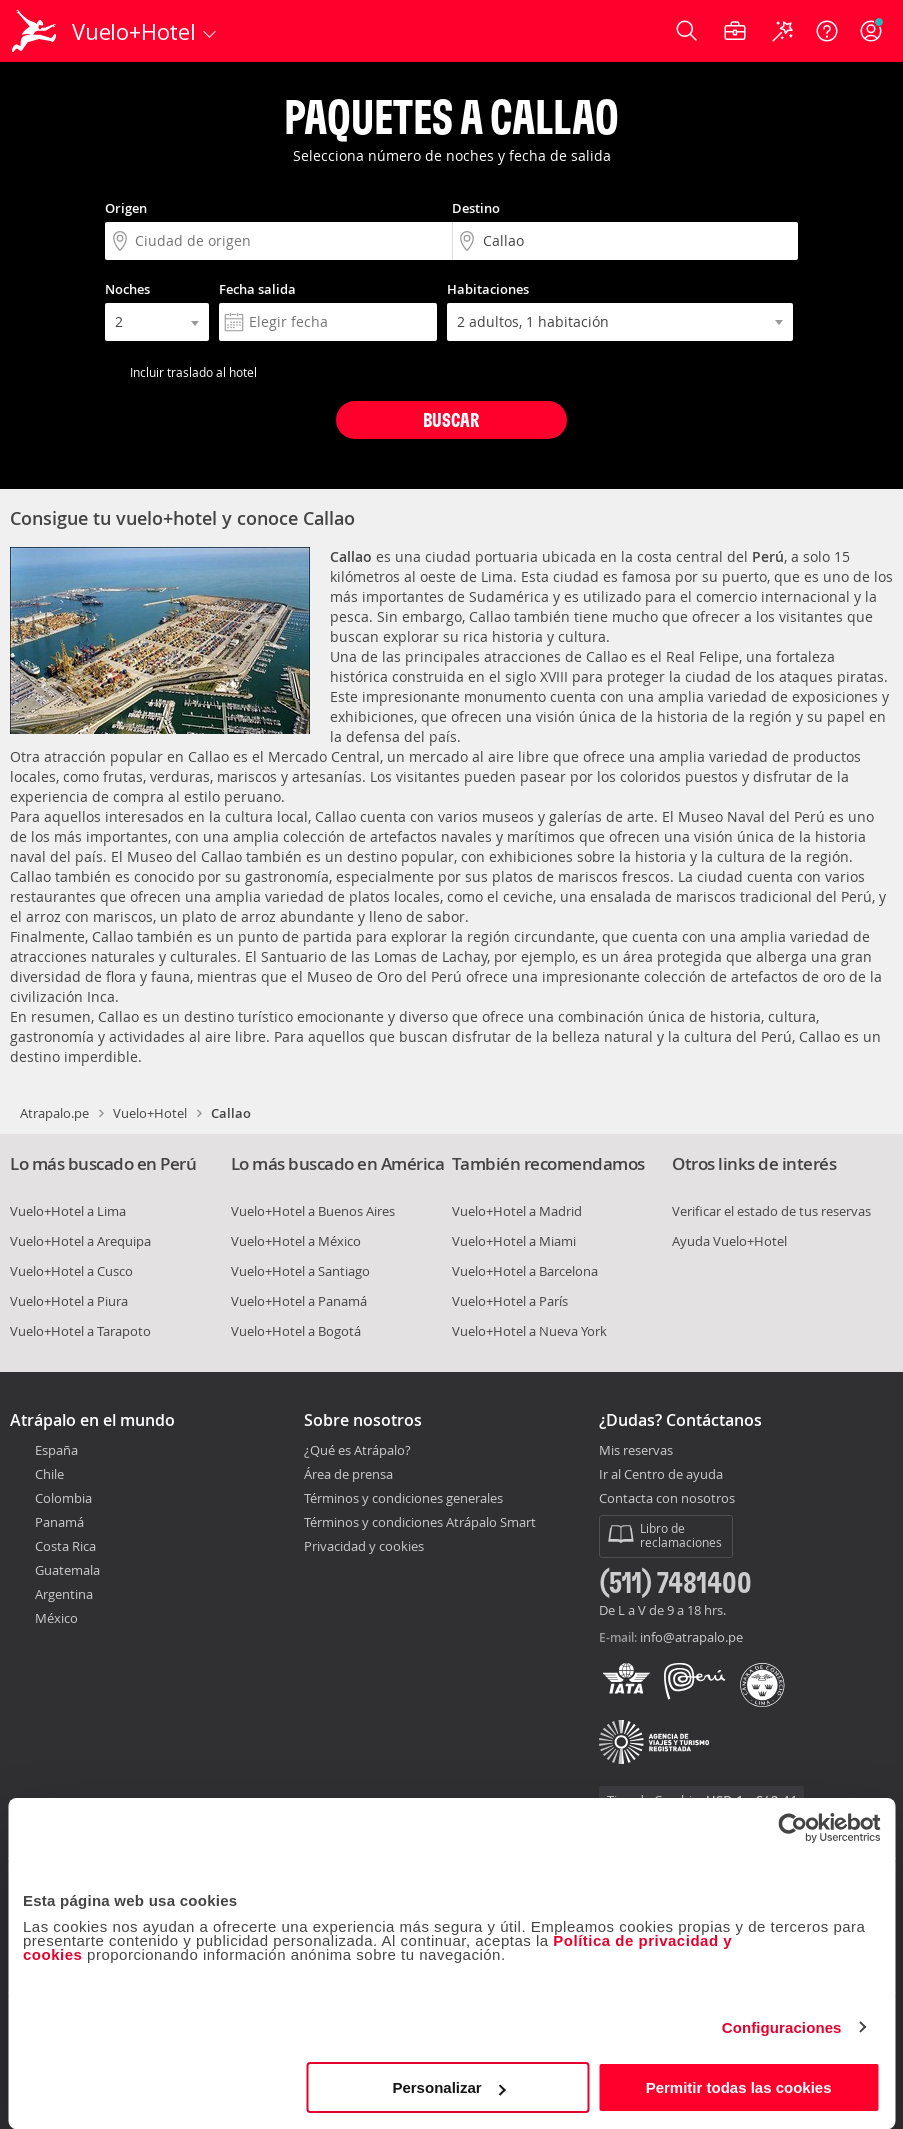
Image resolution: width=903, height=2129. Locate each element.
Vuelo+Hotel (150, 1113)
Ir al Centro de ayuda (661, 1475)
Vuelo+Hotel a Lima (68, 1211)
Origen (126, 208)
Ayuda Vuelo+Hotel (729, 1241)
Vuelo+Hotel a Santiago (300, 1271)
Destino (476, 208)
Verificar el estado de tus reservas (771, 1211)
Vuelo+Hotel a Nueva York (529, 1331)
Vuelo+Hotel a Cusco (71, 1271)
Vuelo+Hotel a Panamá (299, 1301)
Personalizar (448, 2087)
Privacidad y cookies (364, 1546)
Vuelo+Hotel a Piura (69, 1301)
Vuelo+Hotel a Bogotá (296, 1331)
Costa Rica (65, 1546)
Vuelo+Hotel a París (510, 1301)
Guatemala (67, 1570)
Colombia (63, 1498)
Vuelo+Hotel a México (296, 1241)
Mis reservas (636, 1451)
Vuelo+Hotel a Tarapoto (80, 1331)
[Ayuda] (827, 31)
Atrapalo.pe (54, 1113)
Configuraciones (782, 2027)
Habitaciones (488, 289)
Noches (127, 289)
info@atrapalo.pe (691, 1637)
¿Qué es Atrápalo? (357, 1450)
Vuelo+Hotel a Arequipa (80, 1241)
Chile (49, 1474)
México (56, 1618)
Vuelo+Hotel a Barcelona (525, 1271)
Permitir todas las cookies (739, 2087)
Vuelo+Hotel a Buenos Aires (313, 1211)
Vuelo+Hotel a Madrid (517, 1211)
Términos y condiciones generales (403, 1498)
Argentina (64, 1594)
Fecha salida (257, 289)
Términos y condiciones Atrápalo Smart (420, 1522)
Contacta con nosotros (667, 1499)
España (56, 1450)
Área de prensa (348, 1474)
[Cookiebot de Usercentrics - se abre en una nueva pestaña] (792, 1828)
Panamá (59, 1522)
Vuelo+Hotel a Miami (514, 1241)
